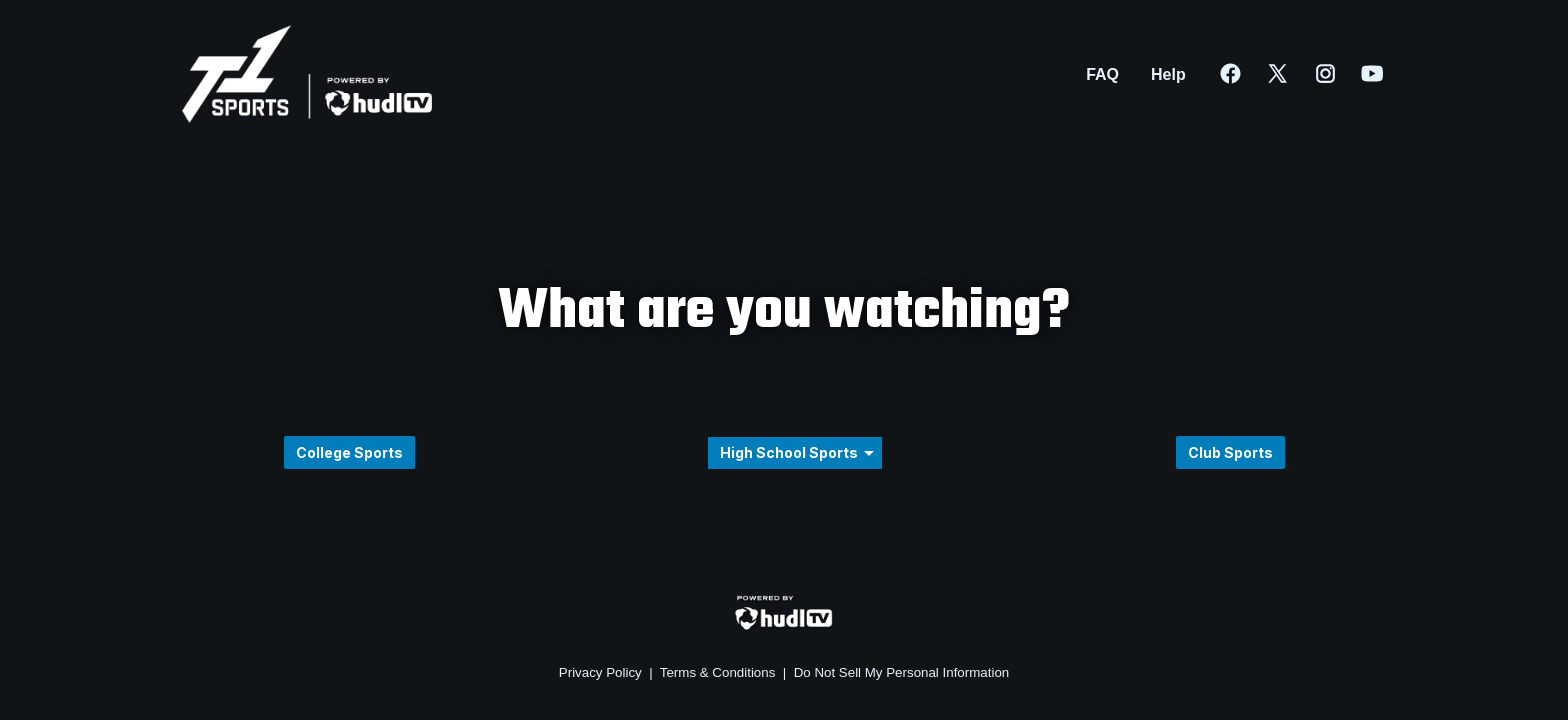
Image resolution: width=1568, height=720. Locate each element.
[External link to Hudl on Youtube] (1372, 75)
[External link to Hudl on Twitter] (1289, 75)
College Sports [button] (349, 452)
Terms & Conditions (718, 672)
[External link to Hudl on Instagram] (1337, 75)
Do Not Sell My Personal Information (902, 672)
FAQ (1102, 74)
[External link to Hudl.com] (784, 627)
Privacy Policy (600, 672)
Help (1168, 74)
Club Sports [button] (1230, 452)
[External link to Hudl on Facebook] (1242, 75)
